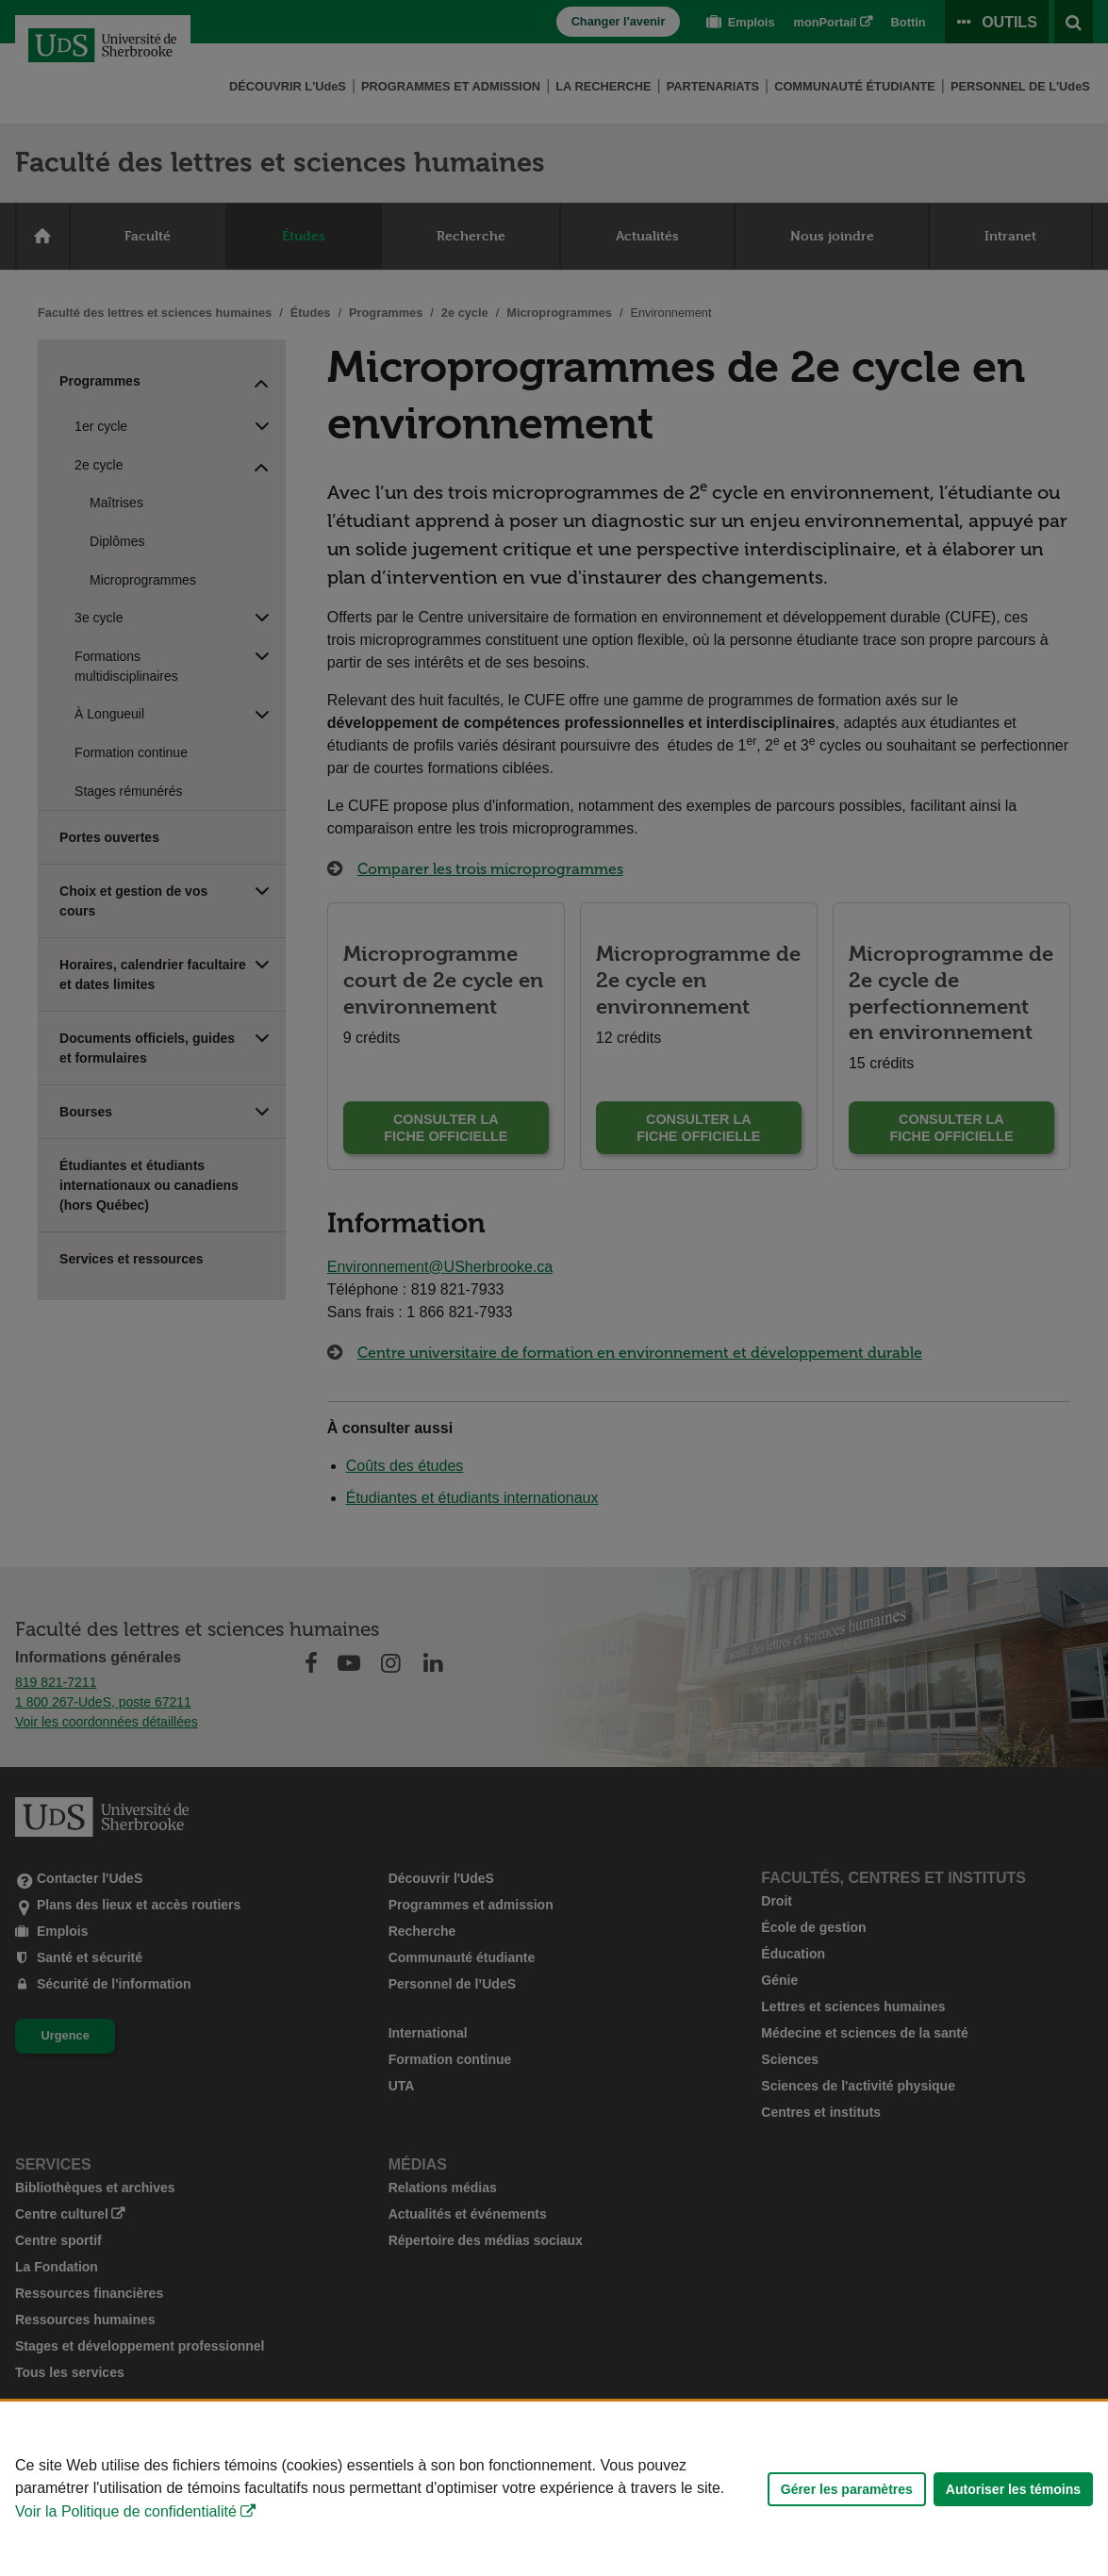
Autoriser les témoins (1013, 2489)
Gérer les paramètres (847, 2489)
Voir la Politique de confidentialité (126, 2511)
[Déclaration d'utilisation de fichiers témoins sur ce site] (554, 2489)
